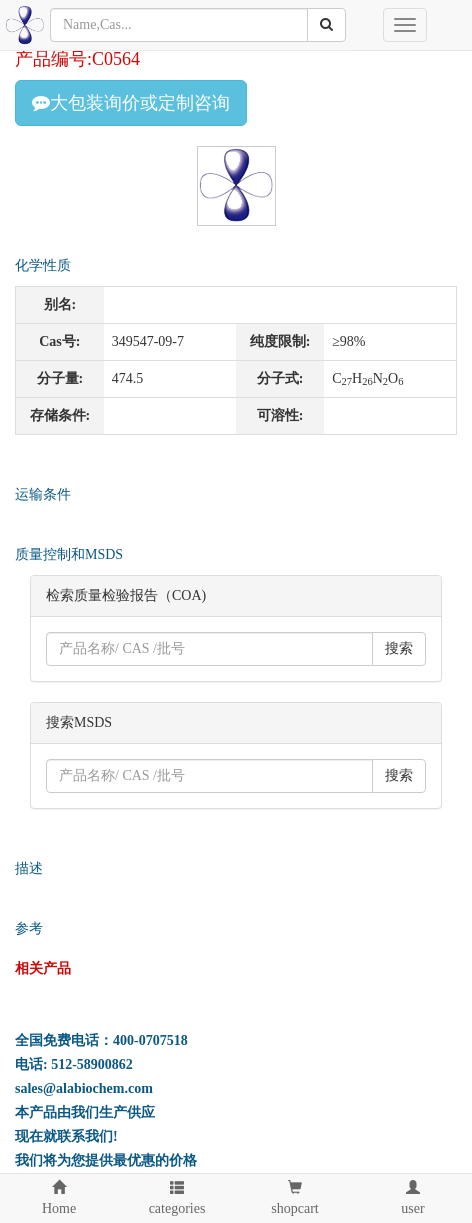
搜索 (399, 648)
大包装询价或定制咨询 (131, 103)
